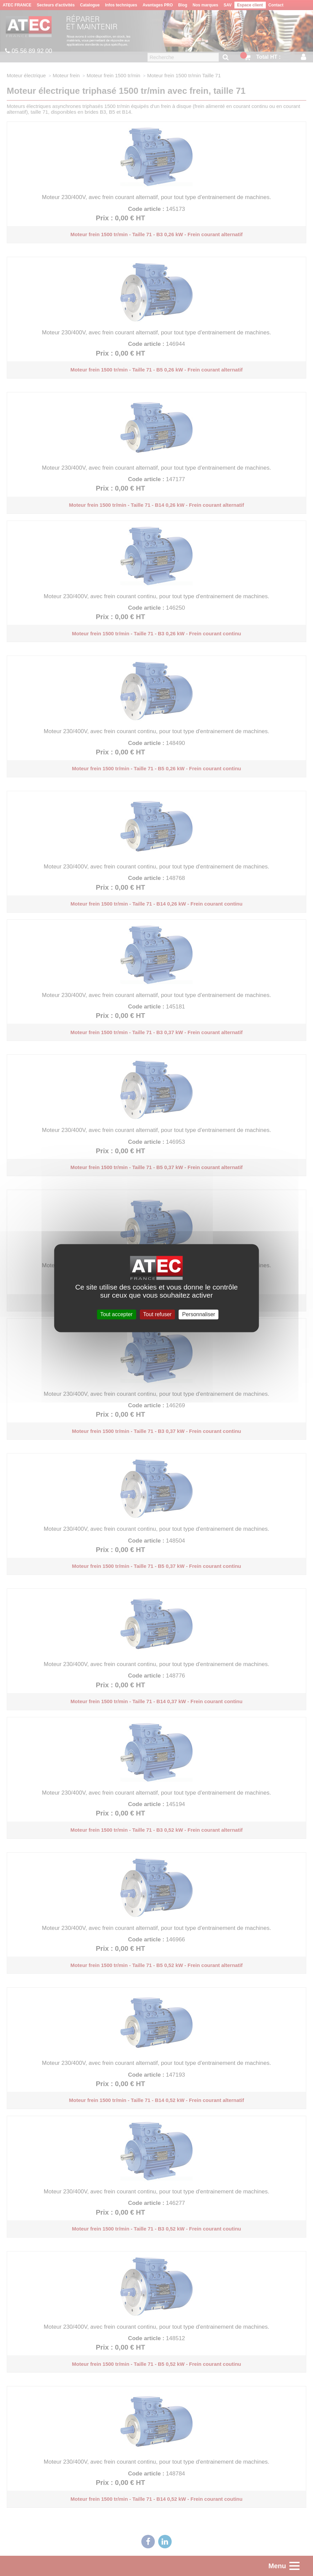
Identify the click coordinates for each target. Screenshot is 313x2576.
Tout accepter (116, 1314)
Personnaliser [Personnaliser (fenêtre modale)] (198, 1314)
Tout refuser (157, 1314)
